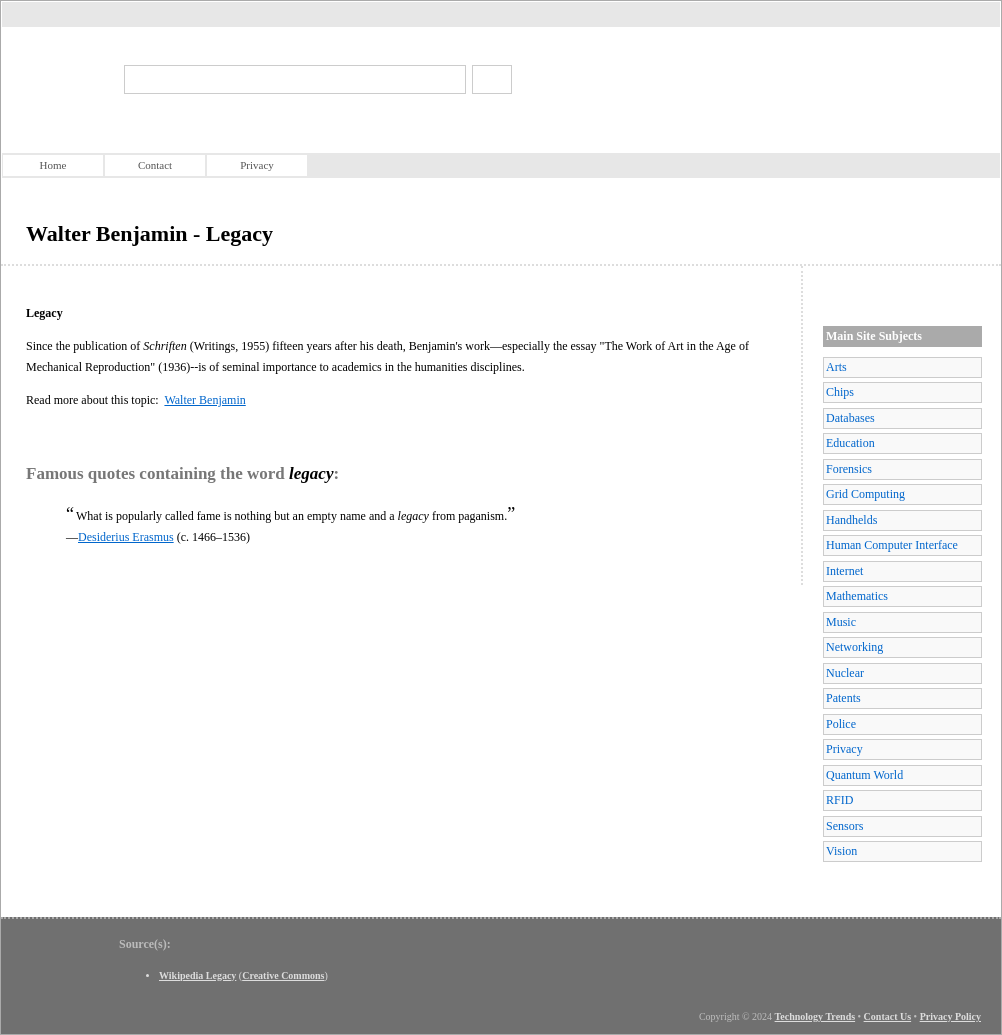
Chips (840, 392)
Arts (836, 367)
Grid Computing (865, 494)
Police (841, 724)
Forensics (849, 469)
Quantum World (864, 775)
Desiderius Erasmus (126, 537)
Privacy (257, 165)
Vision (841, 851)
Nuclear (845, 673)
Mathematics (857, 596)
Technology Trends (815, 1016)
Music (841, 622)
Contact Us (888, 1016)
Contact (155, 165)
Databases (850, 418)
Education (850, 443)
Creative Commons (283, 975)
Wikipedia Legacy (197, 975)
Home (53, 165)
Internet (844, 571)
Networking (854, 647)
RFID (839, 800)
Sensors (844, 826)
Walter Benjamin (204, 400)
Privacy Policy (950, 1016)
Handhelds (851, 520)
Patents (843, 698)
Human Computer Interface (892, 545)
